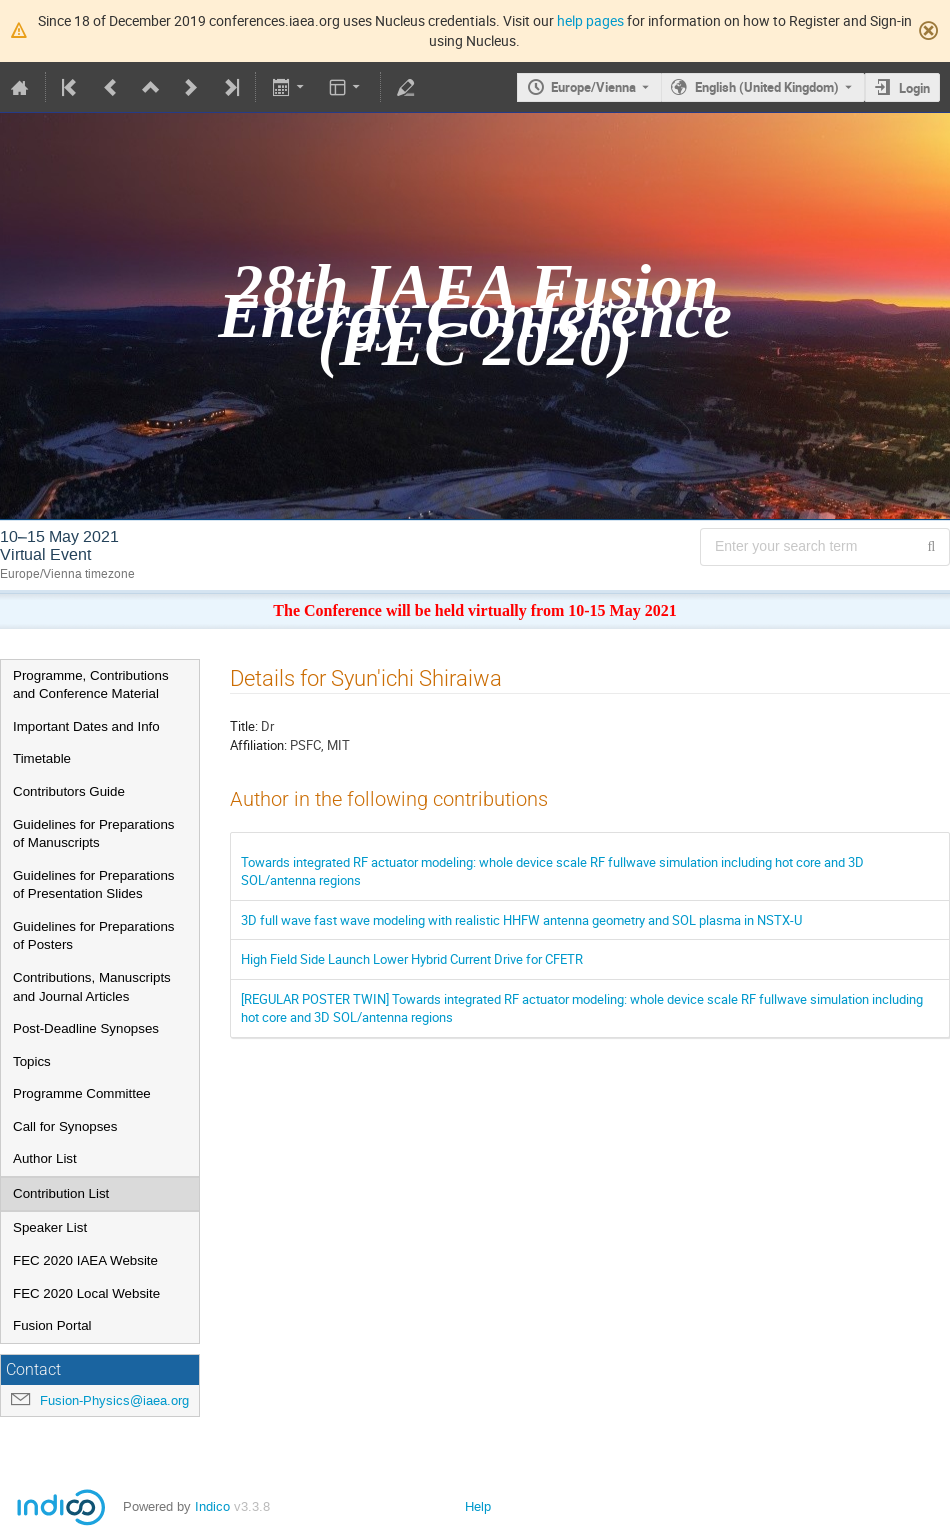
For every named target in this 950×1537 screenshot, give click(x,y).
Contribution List (61, 1193)
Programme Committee (82, 1093)
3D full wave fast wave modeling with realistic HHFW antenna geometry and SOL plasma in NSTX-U (521, 920)
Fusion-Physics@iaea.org (114, 1400)
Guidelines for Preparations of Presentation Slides (94, 885)
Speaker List (50, 1227)
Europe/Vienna (593, 87)
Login (914, 88)
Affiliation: (258, 745)
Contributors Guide (69, 791)
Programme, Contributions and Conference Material (91, 685)
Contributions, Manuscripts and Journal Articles (92, 987)
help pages (590, 20)
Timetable (42, 758)
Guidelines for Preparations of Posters (94, 936)
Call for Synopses (65, 1126)
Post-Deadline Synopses (86, 1028)
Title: (244, 726)
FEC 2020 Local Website (86, 1293)
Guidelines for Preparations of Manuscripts (94, 834)
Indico (212, 1506)
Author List (45, 1158)
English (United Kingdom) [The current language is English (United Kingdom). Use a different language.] (767, 87)
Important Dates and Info (86, 726)
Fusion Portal (52, 1325)
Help (478, 1506)
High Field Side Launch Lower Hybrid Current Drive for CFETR (412, 959)
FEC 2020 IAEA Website (85, 1260)
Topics (32, 1061)
